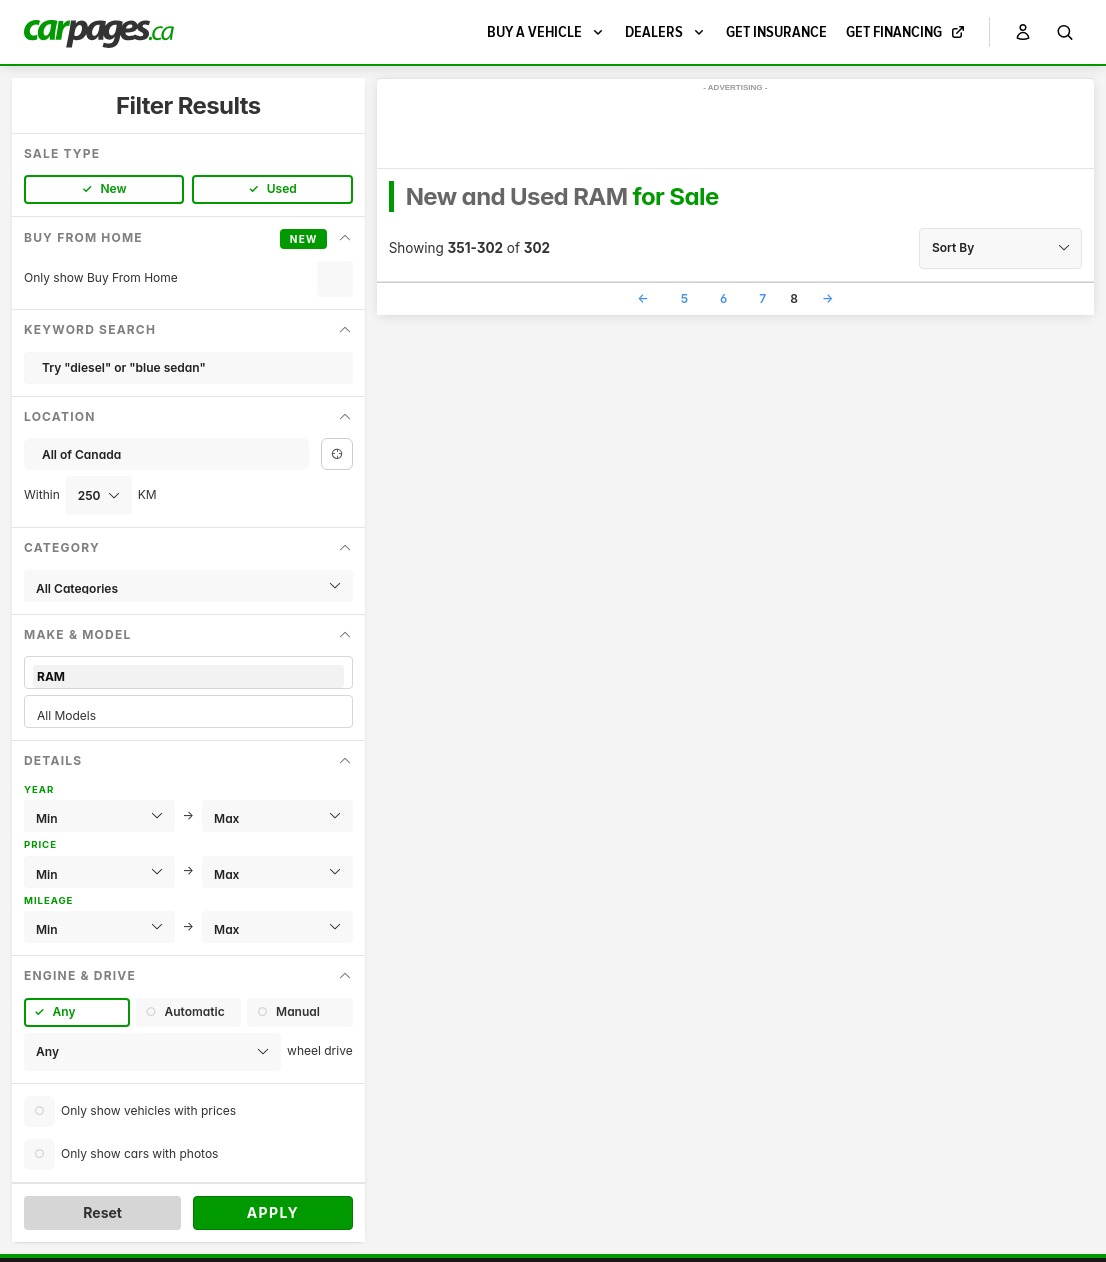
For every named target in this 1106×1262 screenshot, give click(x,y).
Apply (273, 1212)
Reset (102, 1212)
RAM (188, 676)
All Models (188, 715)
